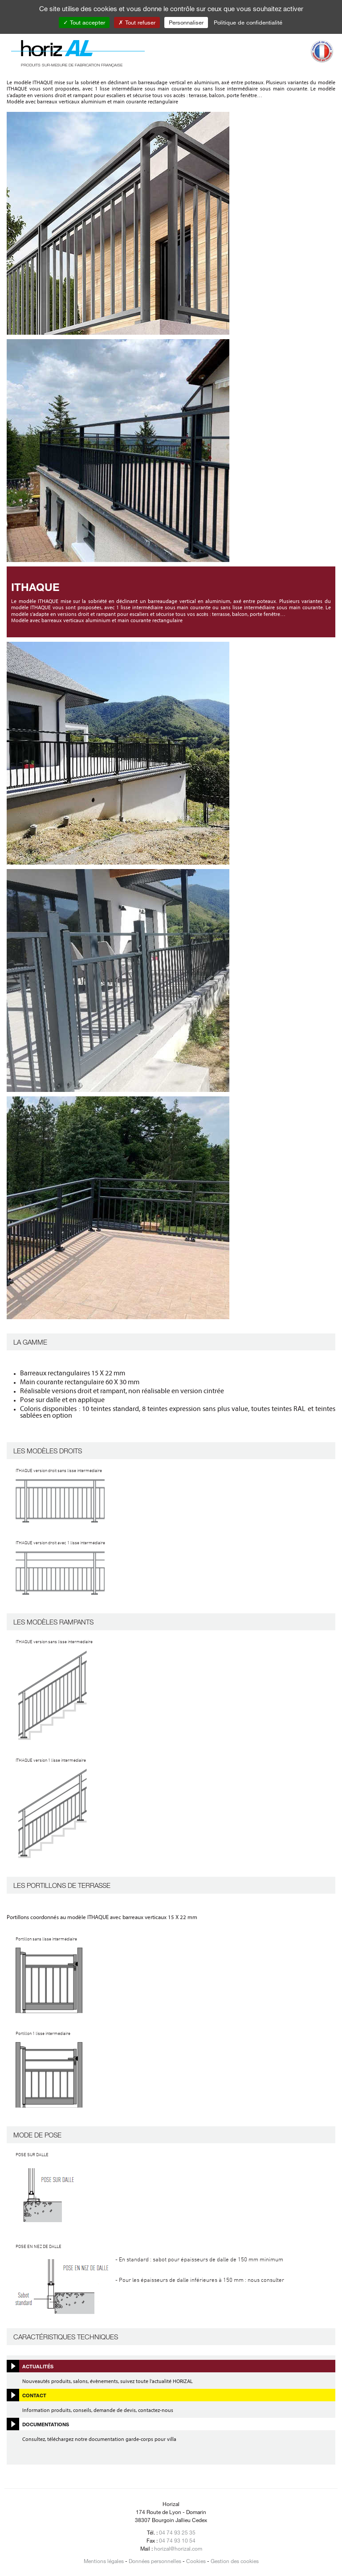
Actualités (37, 2366)
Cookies (196, 2560)
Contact (34, 2395)
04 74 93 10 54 (177, 2540)
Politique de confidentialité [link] (248, 22)
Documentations (45, 2424)
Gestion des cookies (235, 2560)
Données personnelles (155, 2560)
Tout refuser (136, 22)
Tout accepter (84, 22)
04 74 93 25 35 (177, 2532)
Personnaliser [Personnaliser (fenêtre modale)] (186, 22)
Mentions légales (104, 2560)
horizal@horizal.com (178, 2548)
